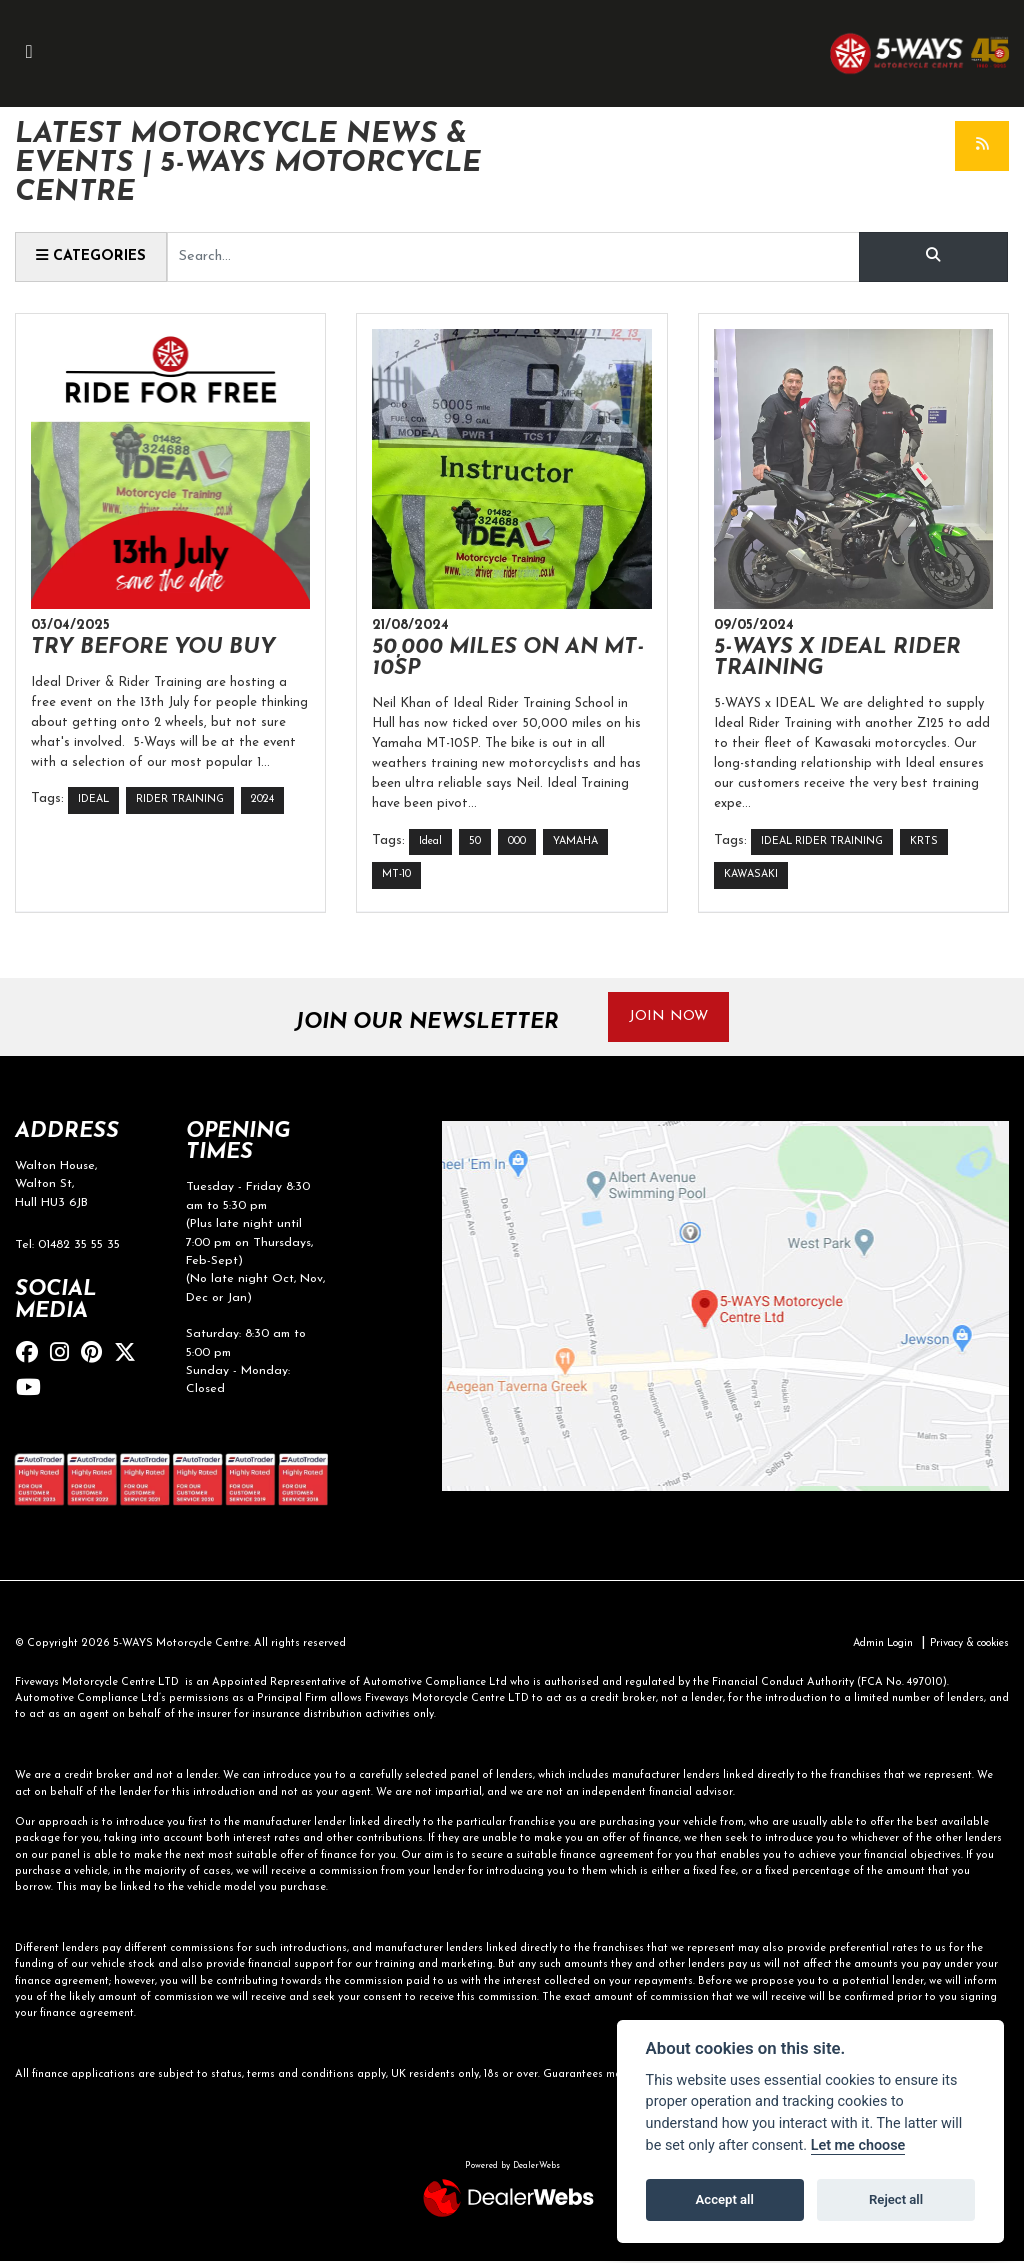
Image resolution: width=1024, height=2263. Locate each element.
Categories (91, 256)
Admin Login (870, 1645)
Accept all (725, 2199)
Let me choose (858, 2145)
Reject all (896, 2199)
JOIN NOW (670, 1017)
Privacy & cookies (964, 1645)
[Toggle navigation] (29, 53)
